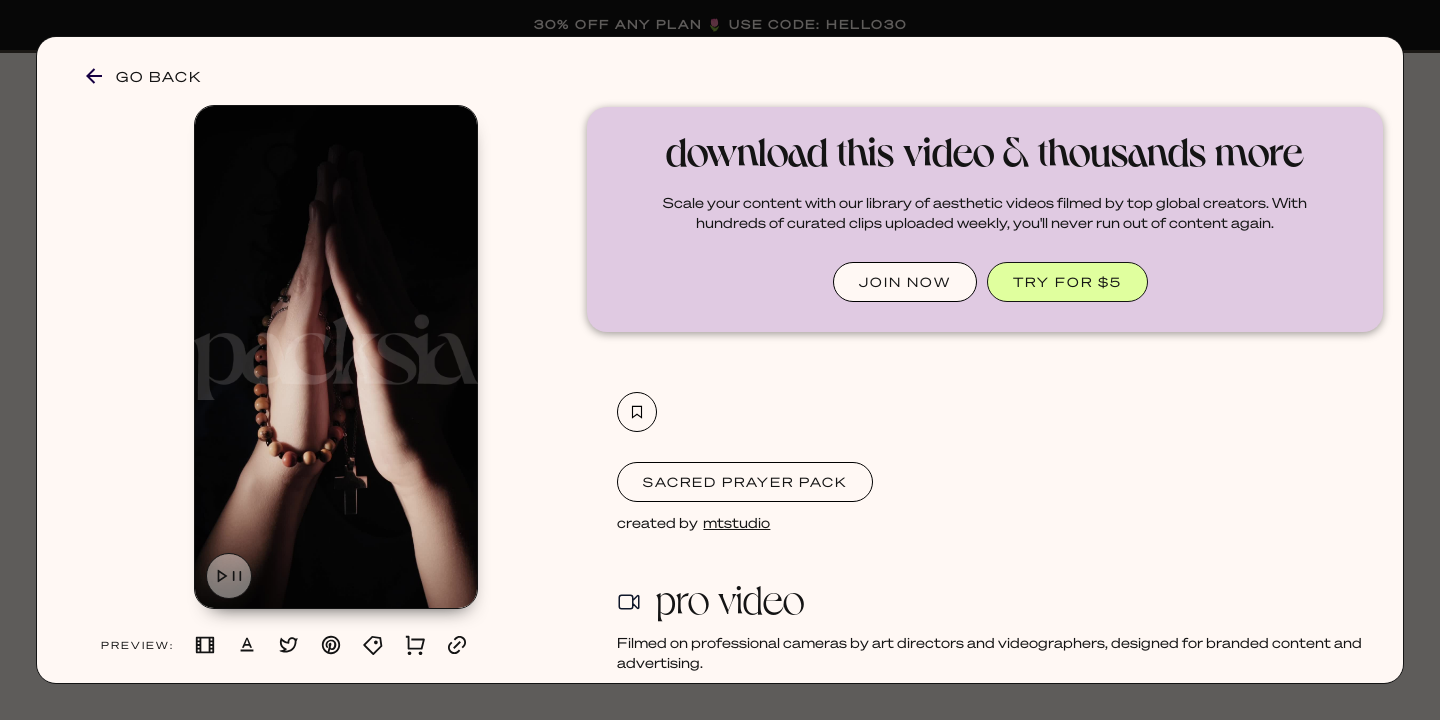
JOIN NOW (905, 281)
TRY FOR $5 (1067, 281)
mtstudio (736, 522)
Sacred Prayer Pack (745, 481)
